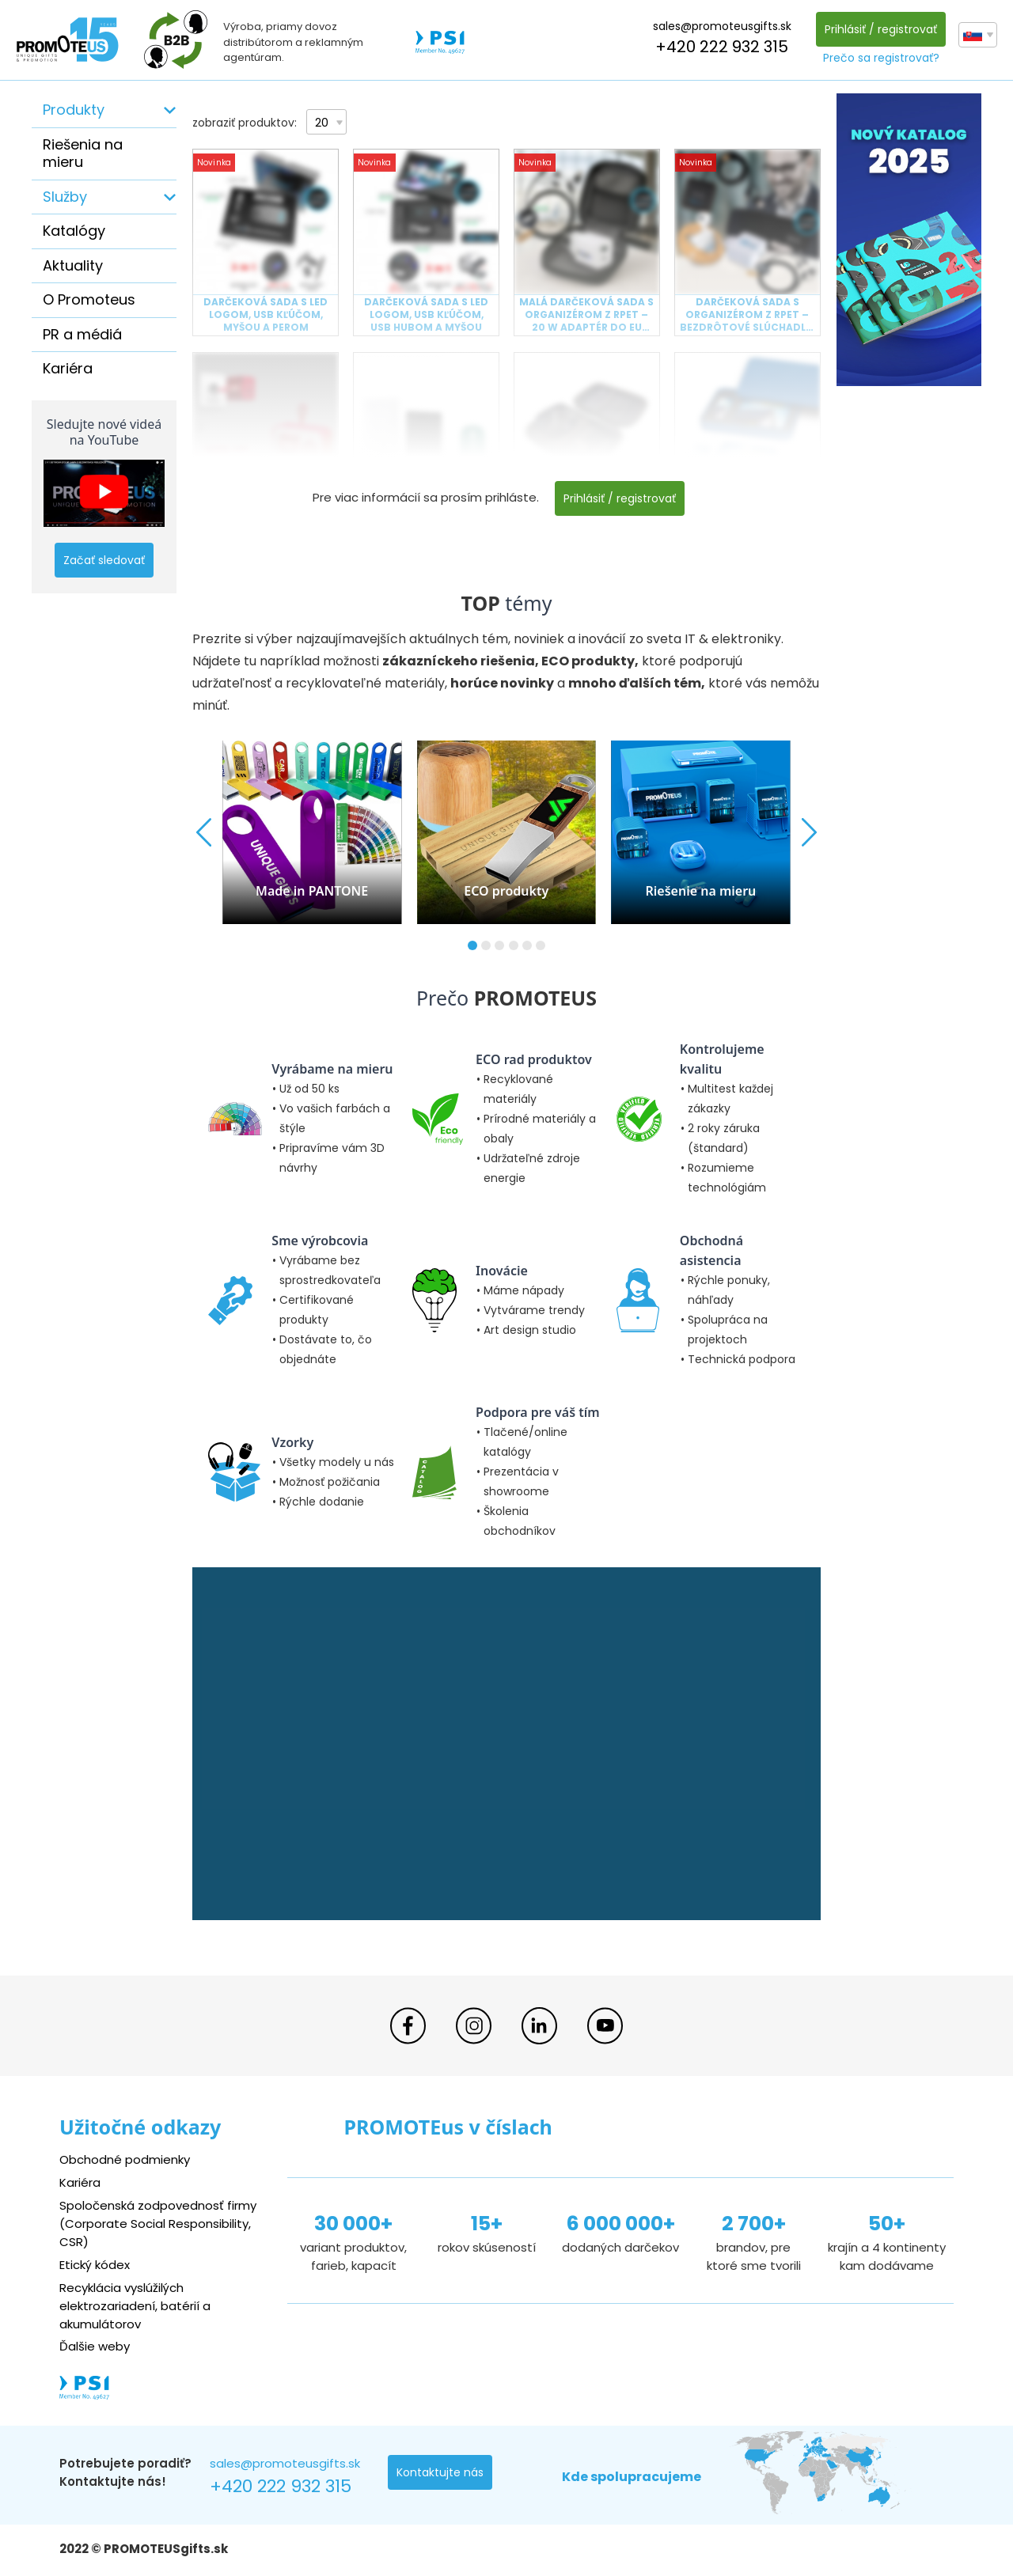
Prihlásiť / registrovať (881, 29)
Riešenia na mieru (83, 153)
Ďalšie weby (94, 2346)
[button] (472, 945)
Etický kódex (94, 2264)
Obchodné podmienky (124, 2159)
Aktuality (73, 265)
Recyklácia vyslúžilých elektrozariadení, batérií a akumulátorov (135, 2305)
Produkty (73, 109)
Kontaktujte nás (440, 2472)
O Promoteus (89, 299)
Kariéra (68, 368)
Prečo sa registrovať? (881, 58)
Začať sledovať (104, 560)
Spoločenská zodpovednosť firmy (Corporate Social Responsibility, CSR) (157, 2223)
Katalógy (74, 231)
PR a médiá (82, 334)
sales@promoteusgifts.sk (722, 26)
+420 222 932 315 (721, 47)
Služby (65, 196)
